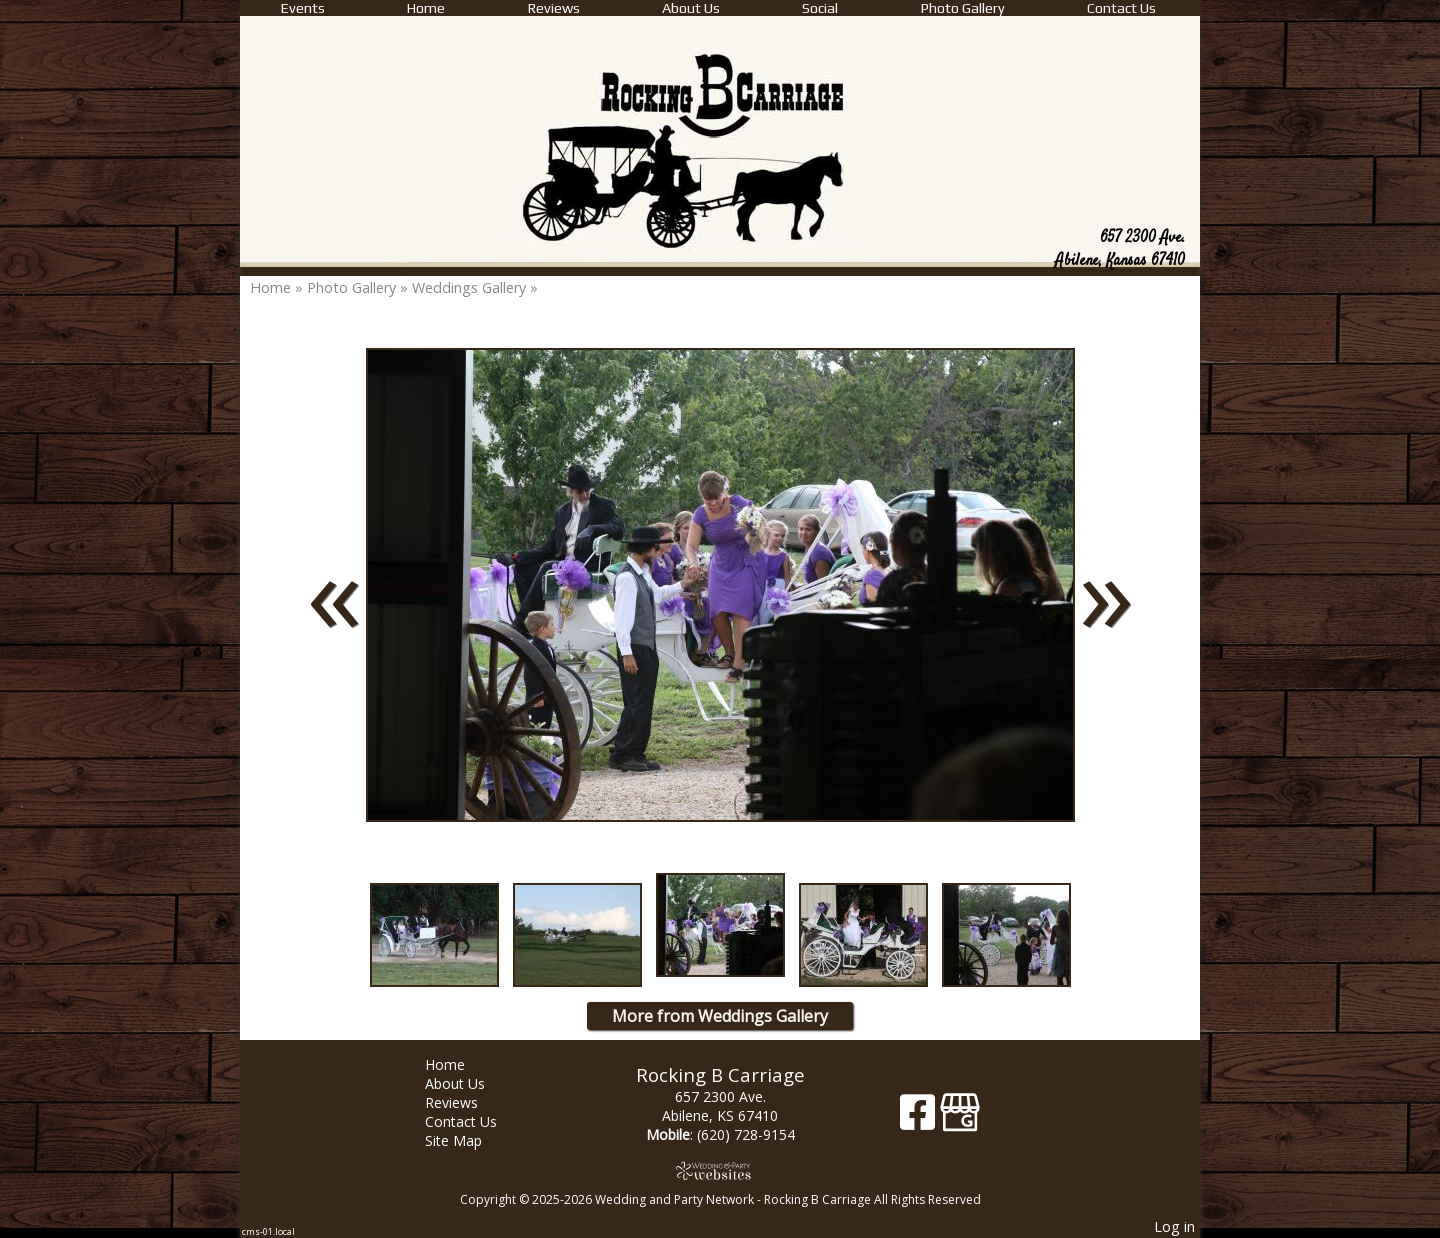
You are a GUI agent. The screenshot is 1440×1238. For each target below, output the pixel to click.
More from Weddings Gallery (720, 1016)
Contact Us (1121, 8)
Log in (1174, 1226)
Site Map (468, 1140)
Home (426, 8)
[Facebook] (920, 1119)
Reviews (554, 8)
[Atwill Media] (720, 1170)
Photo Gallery (963, 8)
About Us (691, 8)
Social (820, 8)
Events (303, 8)
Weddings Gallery (469, 287)
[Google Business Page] (960, 1119)
